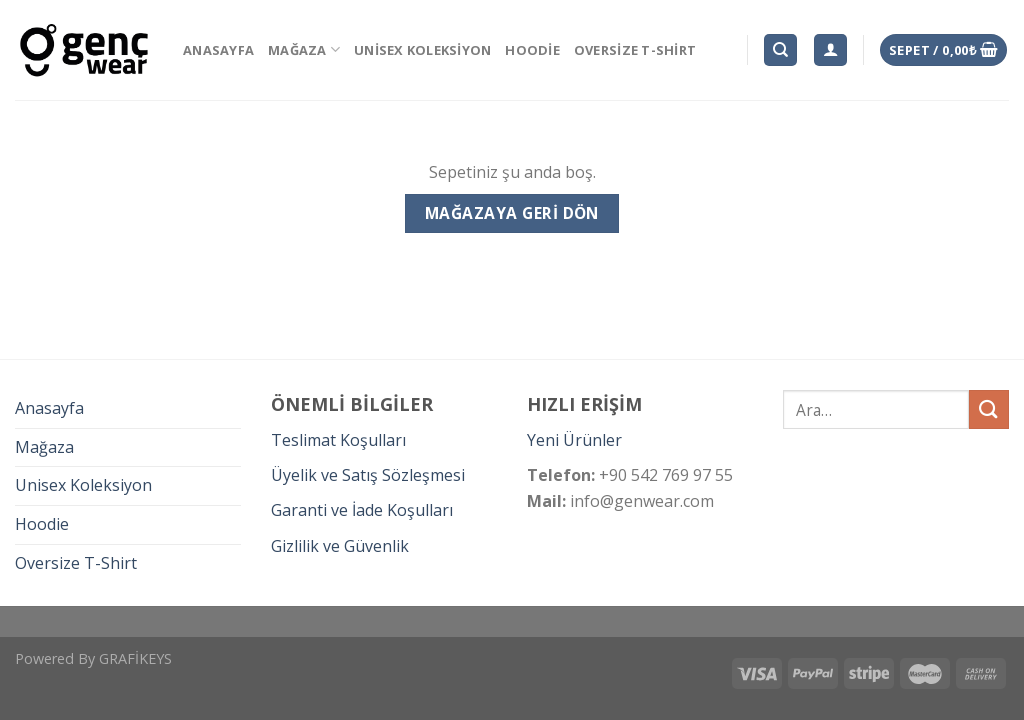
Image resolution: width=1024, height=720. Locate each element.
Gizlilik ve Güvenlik (340, 546)
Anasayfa (218, 50)
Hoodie (532, 50)
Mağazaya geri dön (512, 213)
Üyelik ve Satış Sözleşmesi (368, 475)
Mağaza (304, 49)
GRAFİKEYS (135, 658)
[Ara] (780, 50)
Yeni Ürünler (574, 440)
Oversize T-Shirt (635, 50)
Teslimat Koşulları (338, 440)
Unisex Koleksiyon (422, 50)
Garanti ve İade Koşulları (362, 510)
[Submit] (989, 409)
